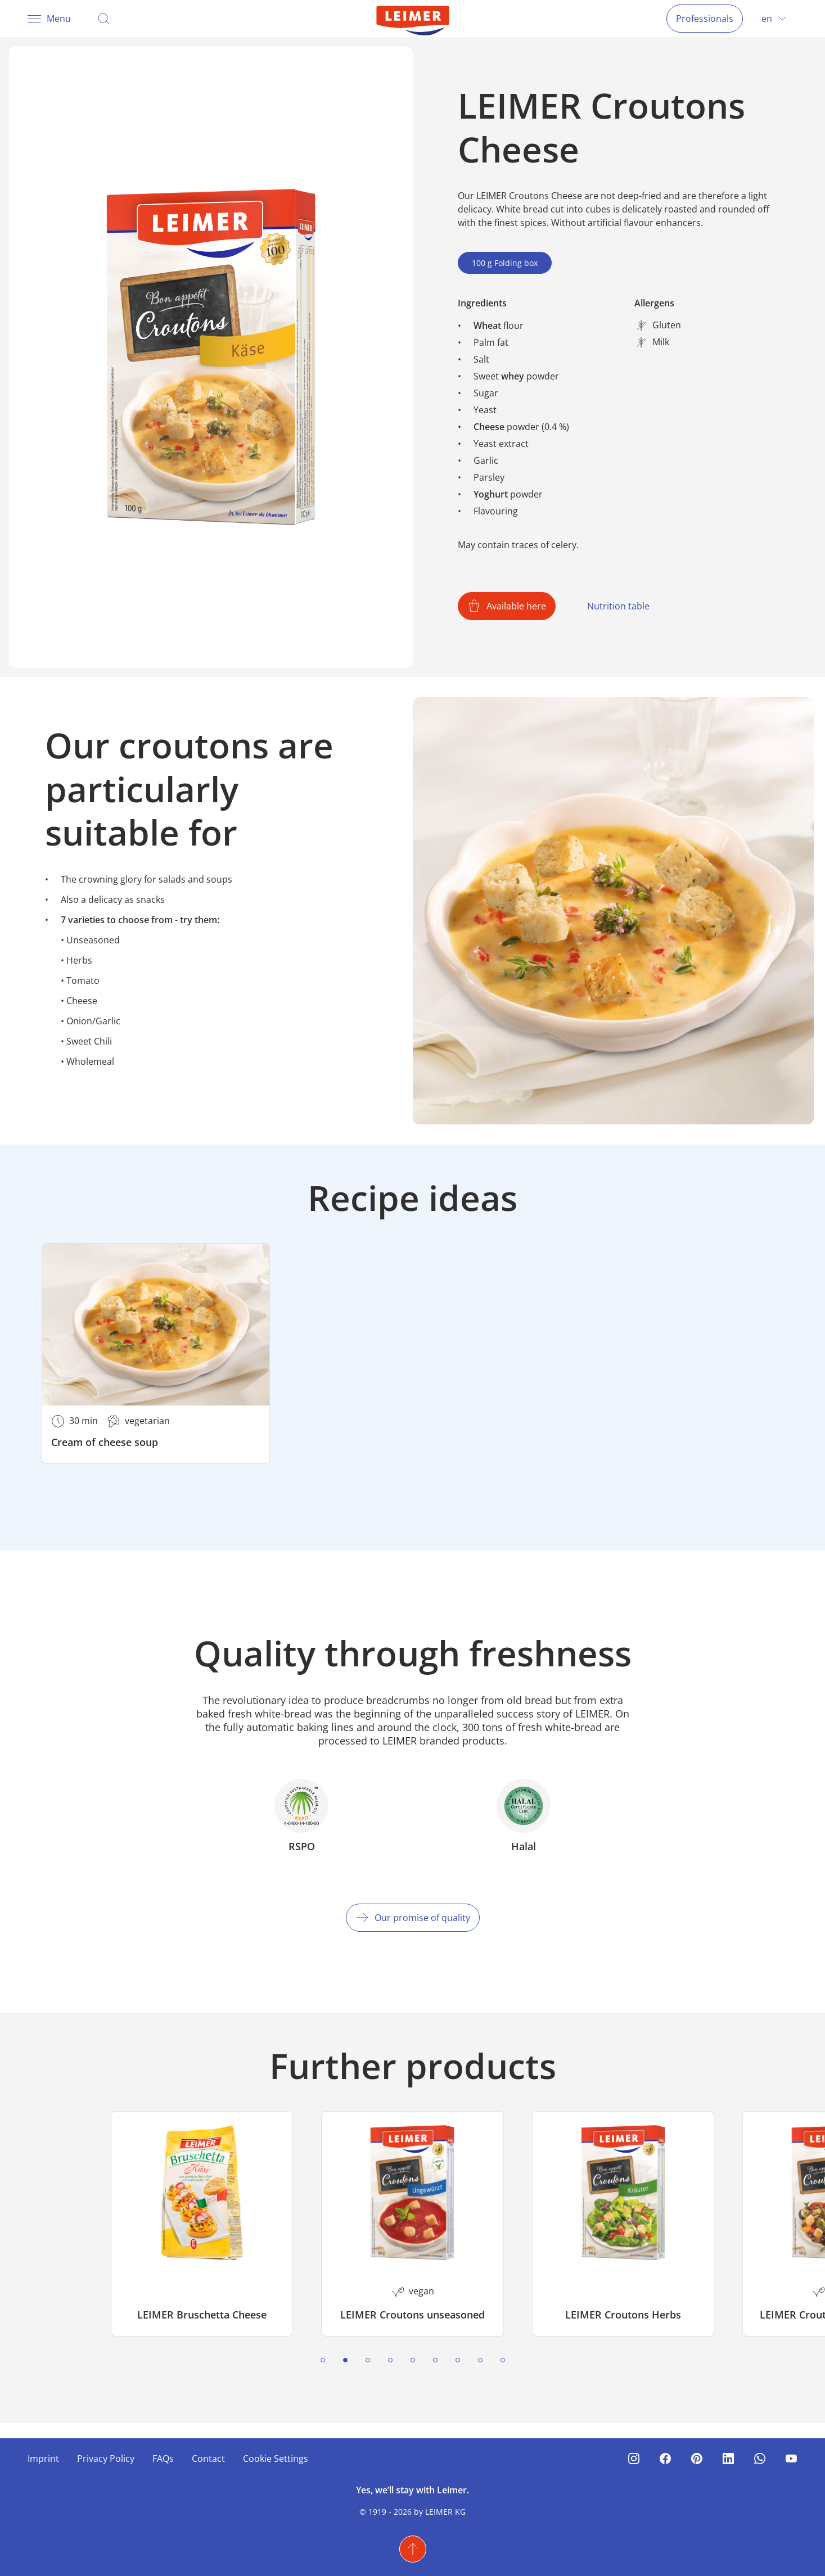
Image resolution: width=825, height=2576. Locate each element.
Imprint (43, 2458)
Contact (208, 2458)
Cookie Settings (275, 2458)
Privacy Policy (105, 2458)
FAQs (163, 2458)
